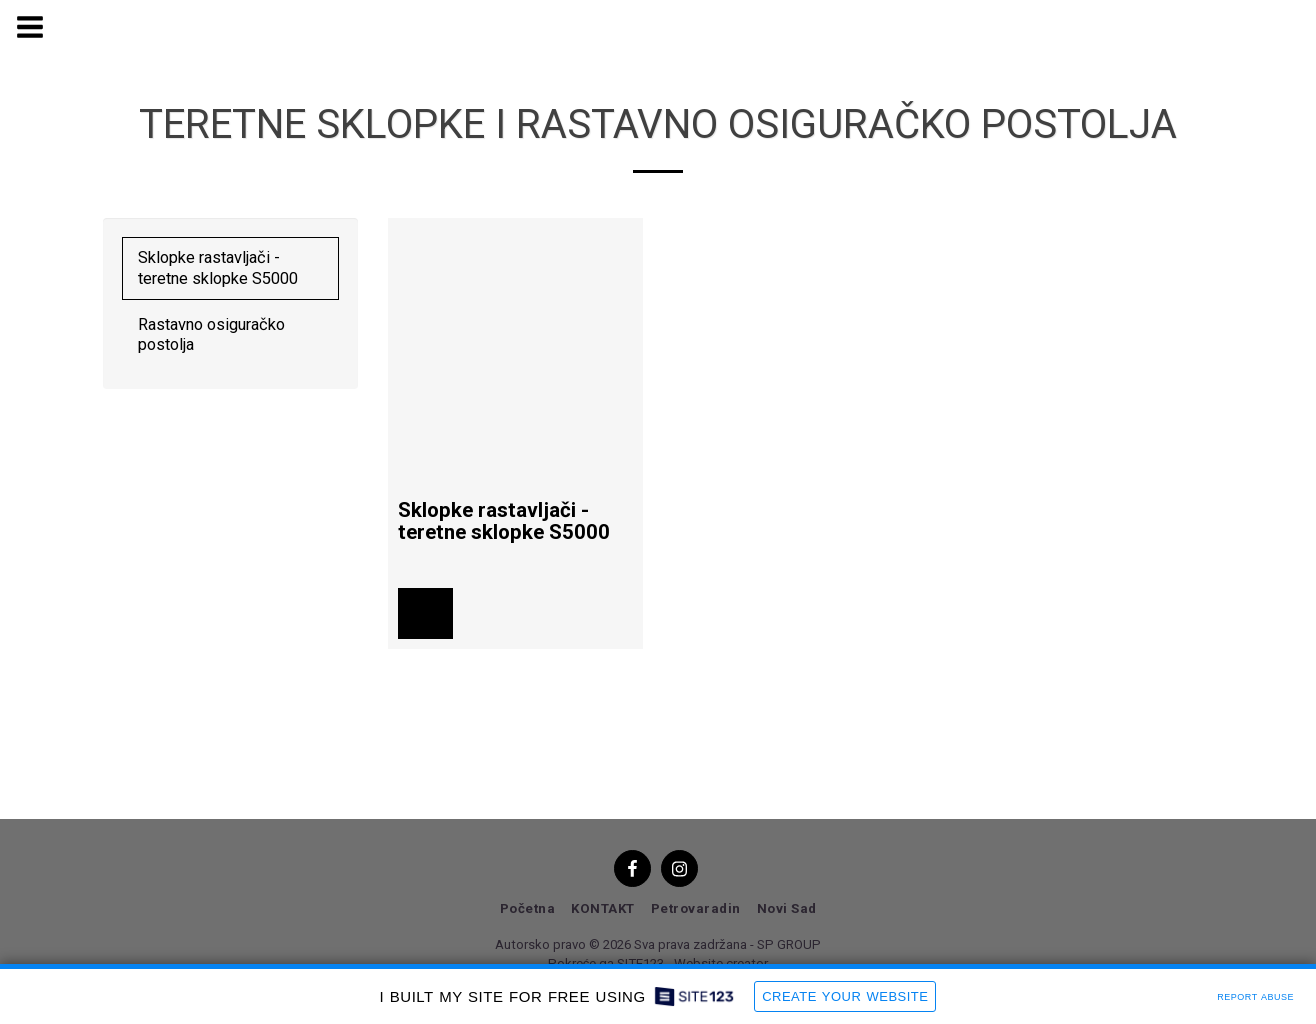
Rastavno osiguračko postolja (211, 335)
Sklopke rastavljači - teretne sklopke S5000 (218, 268)
